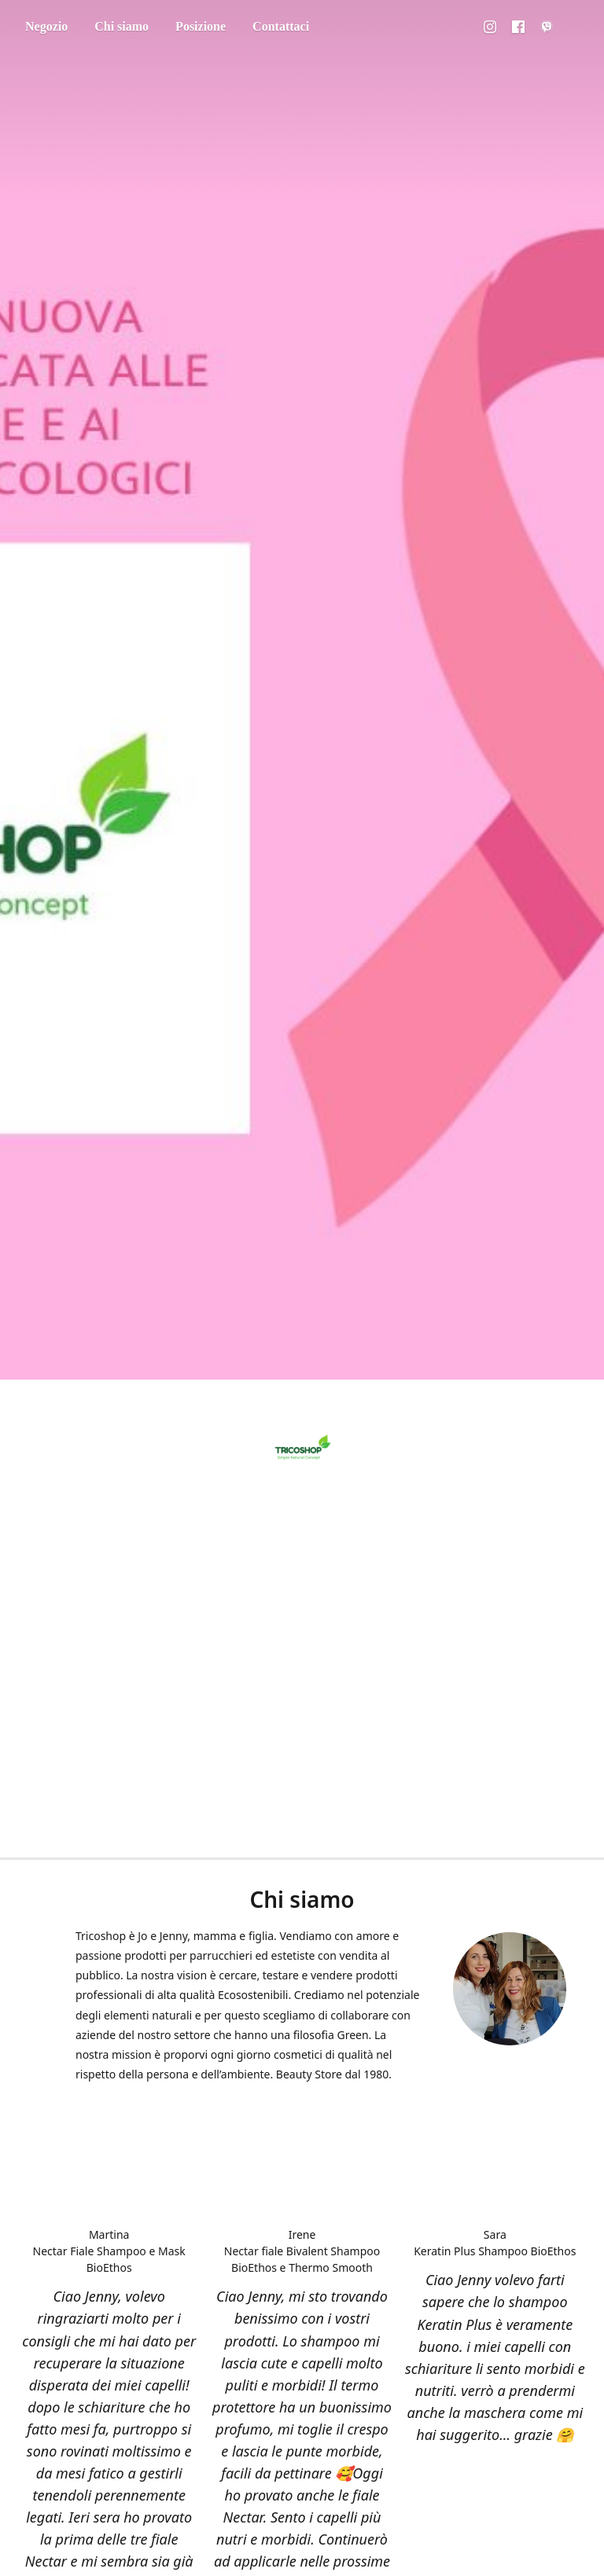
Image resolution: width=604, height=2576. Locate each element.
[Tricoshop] (302, 1449)
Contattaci (280, 26)
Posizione (200, 26)
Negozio (46, 26)
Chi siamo (121, 26)
